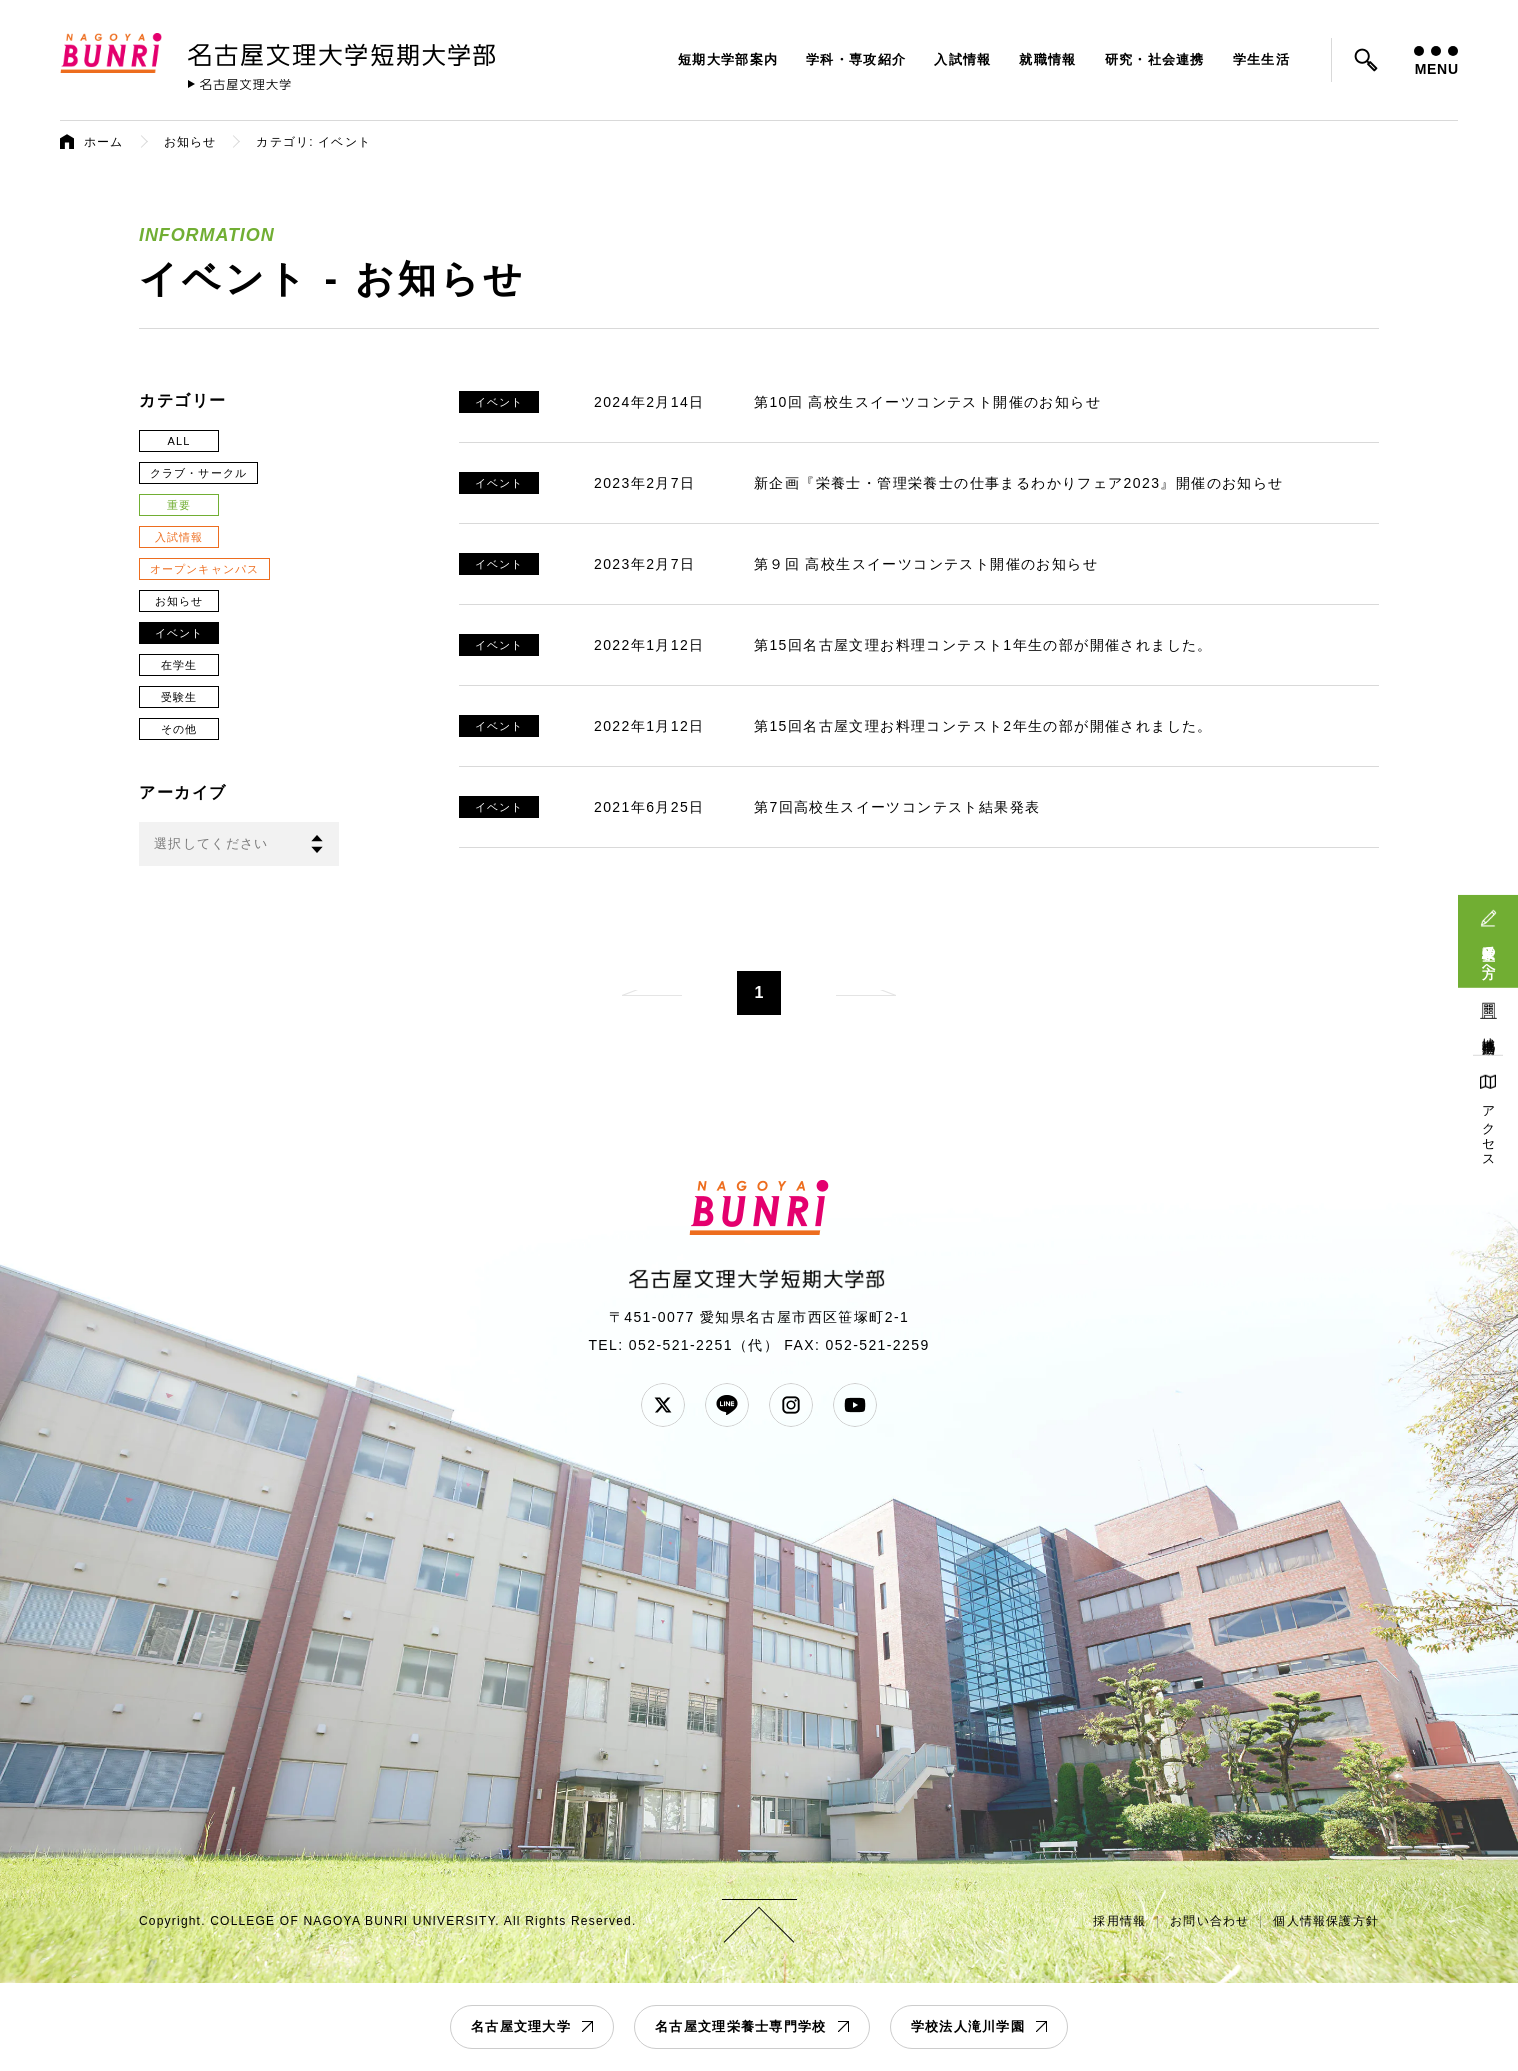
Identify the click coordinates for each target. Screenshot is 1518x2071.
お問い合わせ (1209, 1921)
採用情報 (1119, 1921)
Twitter (663, 1405)
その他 (179, 729)
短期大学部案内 (728, 59)
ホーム (104, 142)
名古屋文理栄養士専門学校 (741, 2026)
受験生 (179, 697)
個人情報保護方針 (1326, 1921)
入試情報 (962, 59)
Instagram (791, 1405)
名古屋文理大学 (521, 2026)
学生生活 (1261, 59)
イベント (179, 633)
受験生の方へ (1488, 954)
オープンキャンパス (204, 569)
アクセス (1488, 1129)
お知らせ (190, 142)
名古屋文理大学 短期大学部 (345, 51)
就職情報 (1047, 59)
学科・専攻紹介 (856, 59)
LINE (727, 1405)
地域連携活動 (1488, 1031)
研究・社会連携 (1155, 59)
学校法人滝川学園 (968, 2026)
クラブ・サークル (198, 473)
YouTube (855, 1405)
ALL (179, 441)
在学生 (179, 665)
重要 (179, 505)
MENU (1436, 61)
